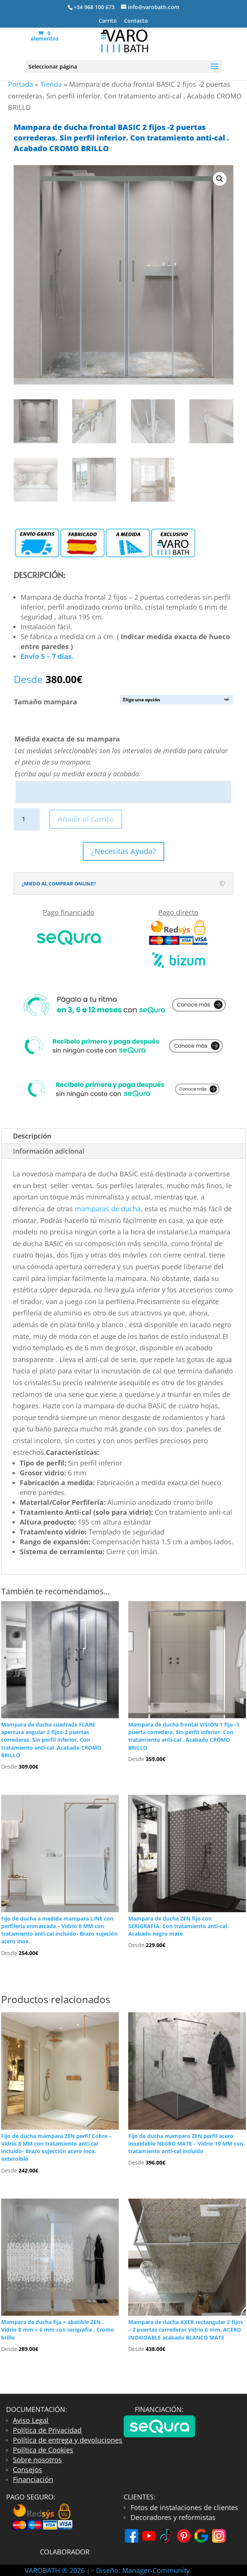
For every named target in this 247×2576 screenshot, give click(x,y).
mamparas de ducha (108, 1208)
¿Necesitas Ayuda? (123, 851)
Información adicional (48, 1151)
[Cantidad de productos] (27, 819)
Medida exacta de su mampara (67, 738)
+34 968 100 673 (94, 7)
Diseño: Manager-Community (143, 2570)
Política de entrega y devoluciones (67, 2440)
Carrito (108, 21)
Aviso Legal (31, 2420)
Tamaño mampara (45, 701)
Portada (20, 84)
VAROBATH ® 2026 (56, 2570)
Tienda (51, 84)
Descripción (32, 1135)
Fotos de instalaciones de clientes (184, 2507)
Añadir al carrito (86, 819)
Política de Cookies (43, 2449)
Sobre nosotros (37, 2459)
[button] (220, 179)
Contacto (136, 21)
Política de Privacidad (47, 2430)
